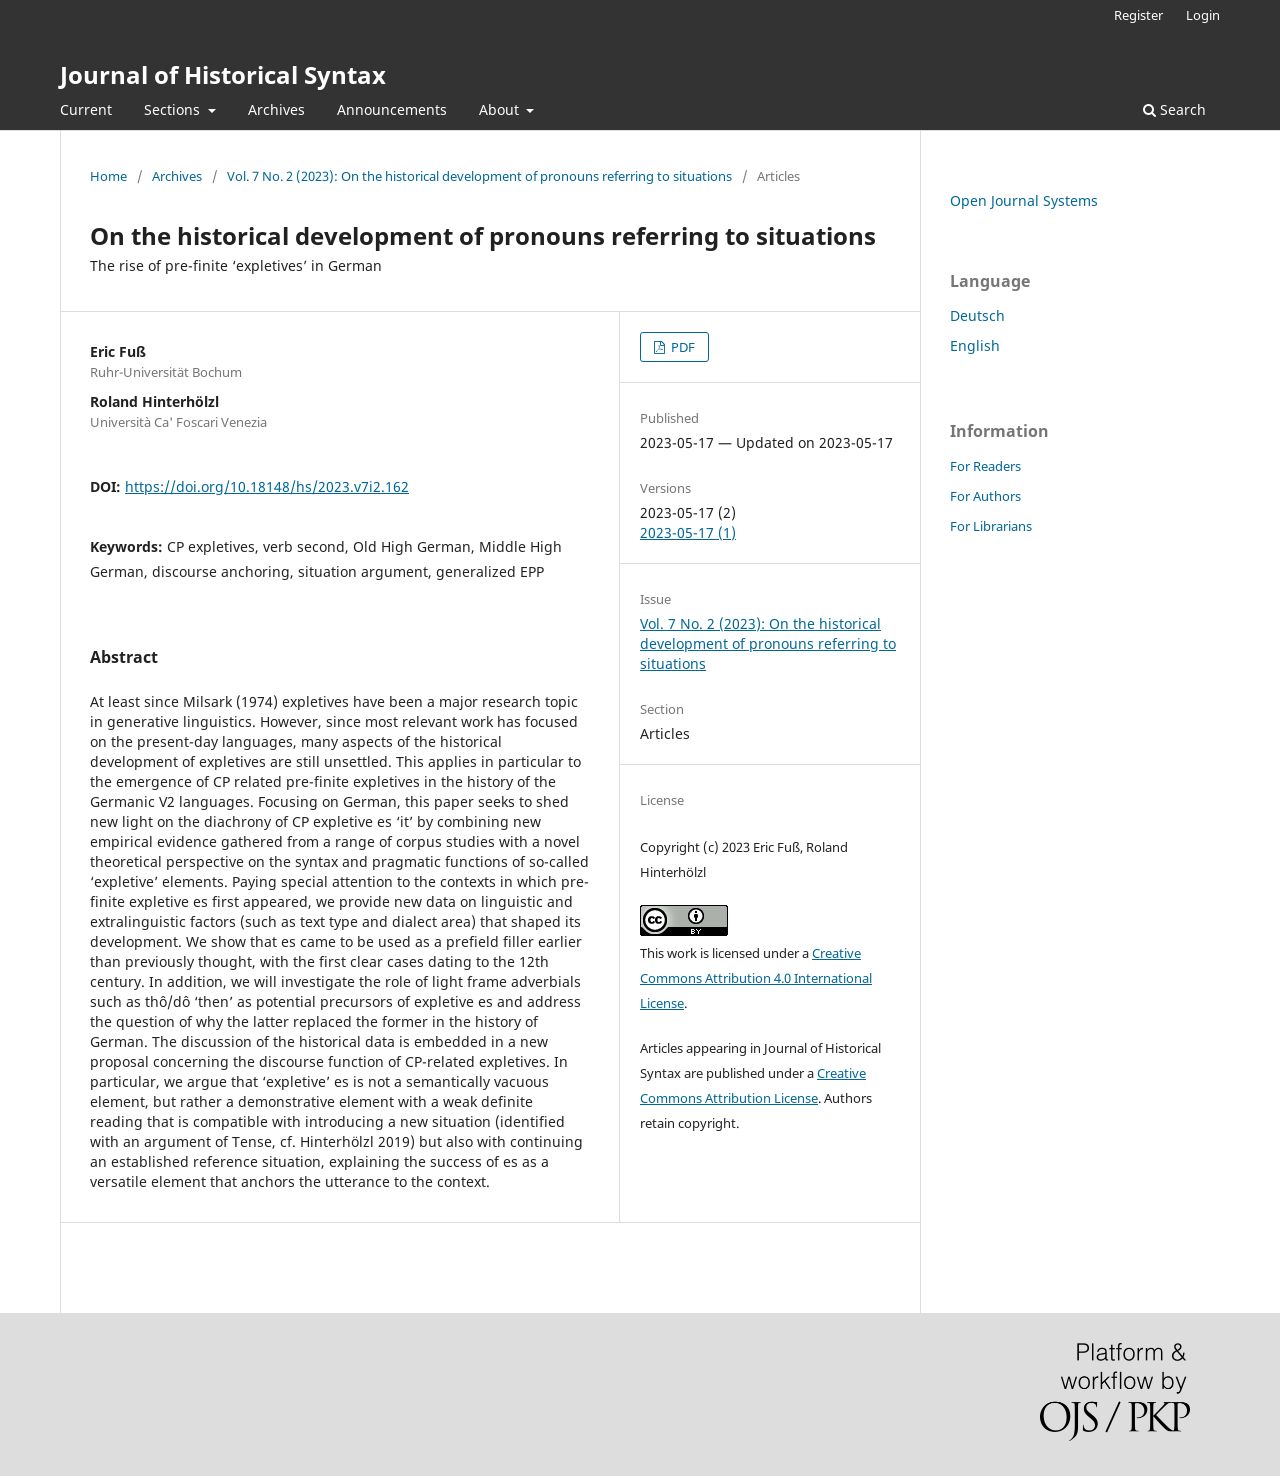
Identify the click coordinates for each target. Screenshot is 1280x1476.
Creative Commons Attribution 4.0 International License (756, 978)
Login (1203, 15)
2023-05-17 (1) (688, 532)
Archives (276, 109)
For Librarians (991, 526)
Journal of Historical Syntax (223, 74)
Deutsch (977, 315)
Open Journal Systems (1024, 200)
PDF (681, 347)
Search (1174, 109)
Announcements (392, 109)
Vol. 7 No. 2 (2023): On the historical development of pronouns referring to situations (479, 176)
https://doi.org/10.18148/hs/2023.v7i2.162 (267, 486)
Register (1138, 15)
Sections (174, 109)
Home (108, 176)
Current (86, 109)
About (501, 109)
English (975, 345)
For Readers (985, 466)
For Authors (985, 496)
